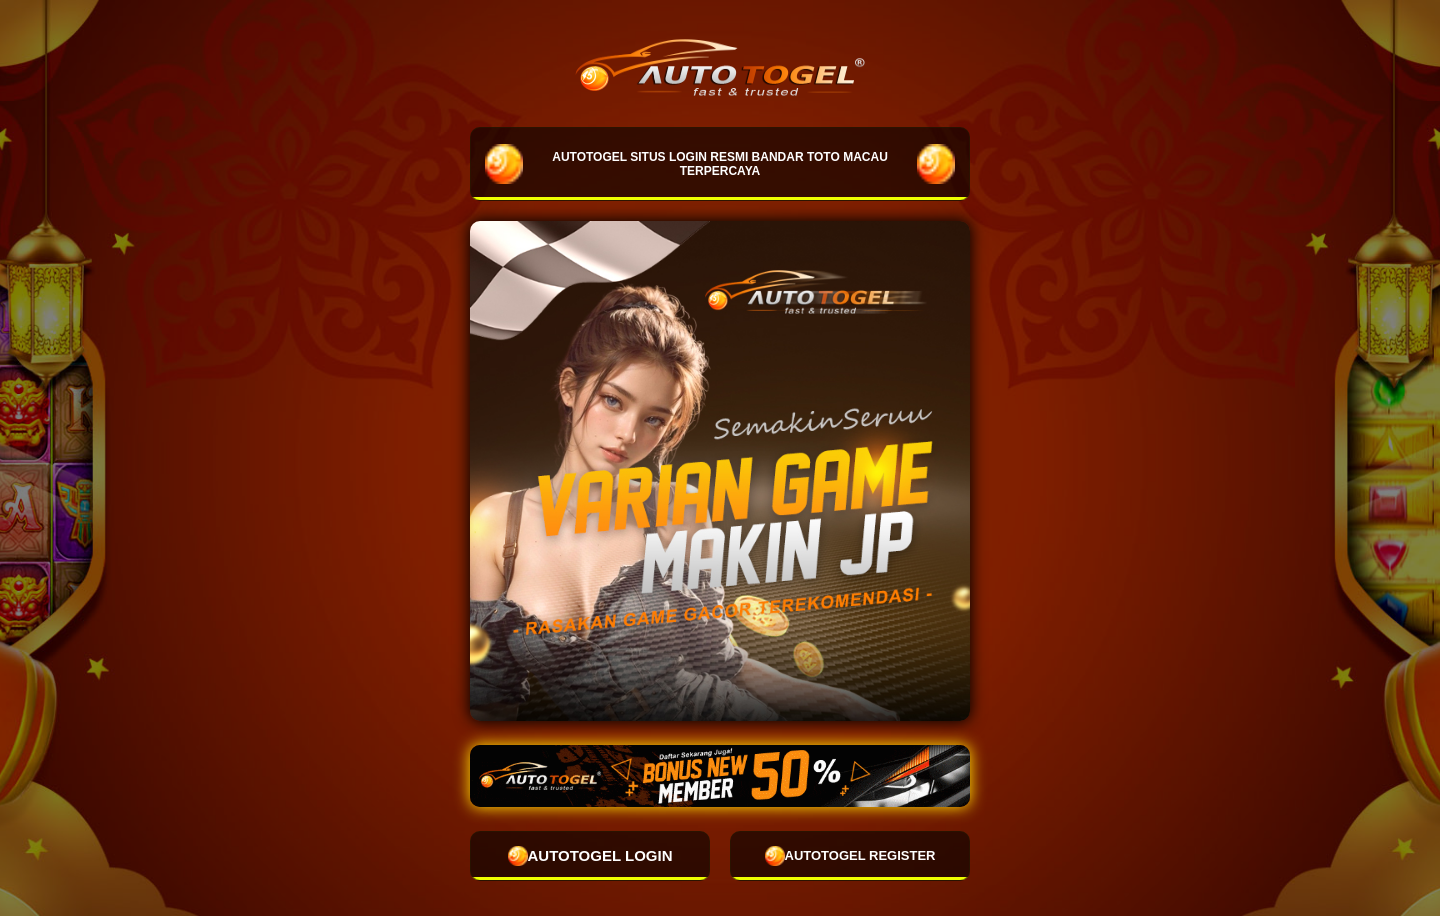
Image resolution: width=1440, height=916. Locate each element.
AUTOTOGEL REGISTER (850, 856)
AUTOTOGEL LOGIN (590, 856)
